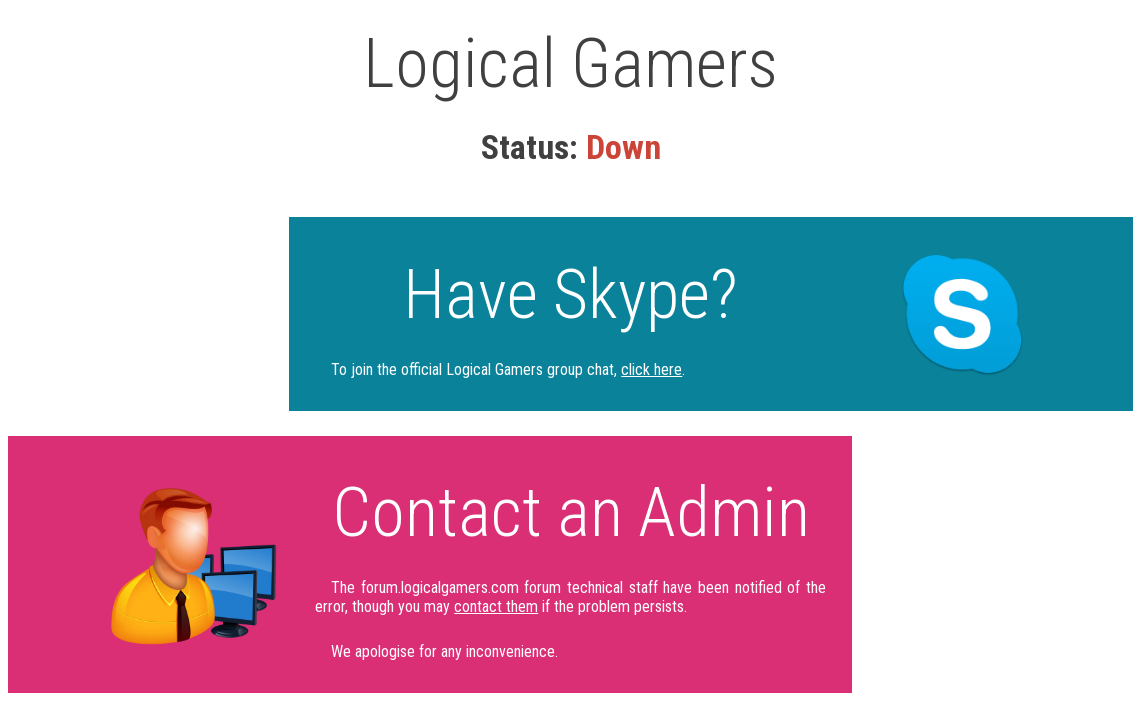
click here (651, 369)
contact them (496, 606)
